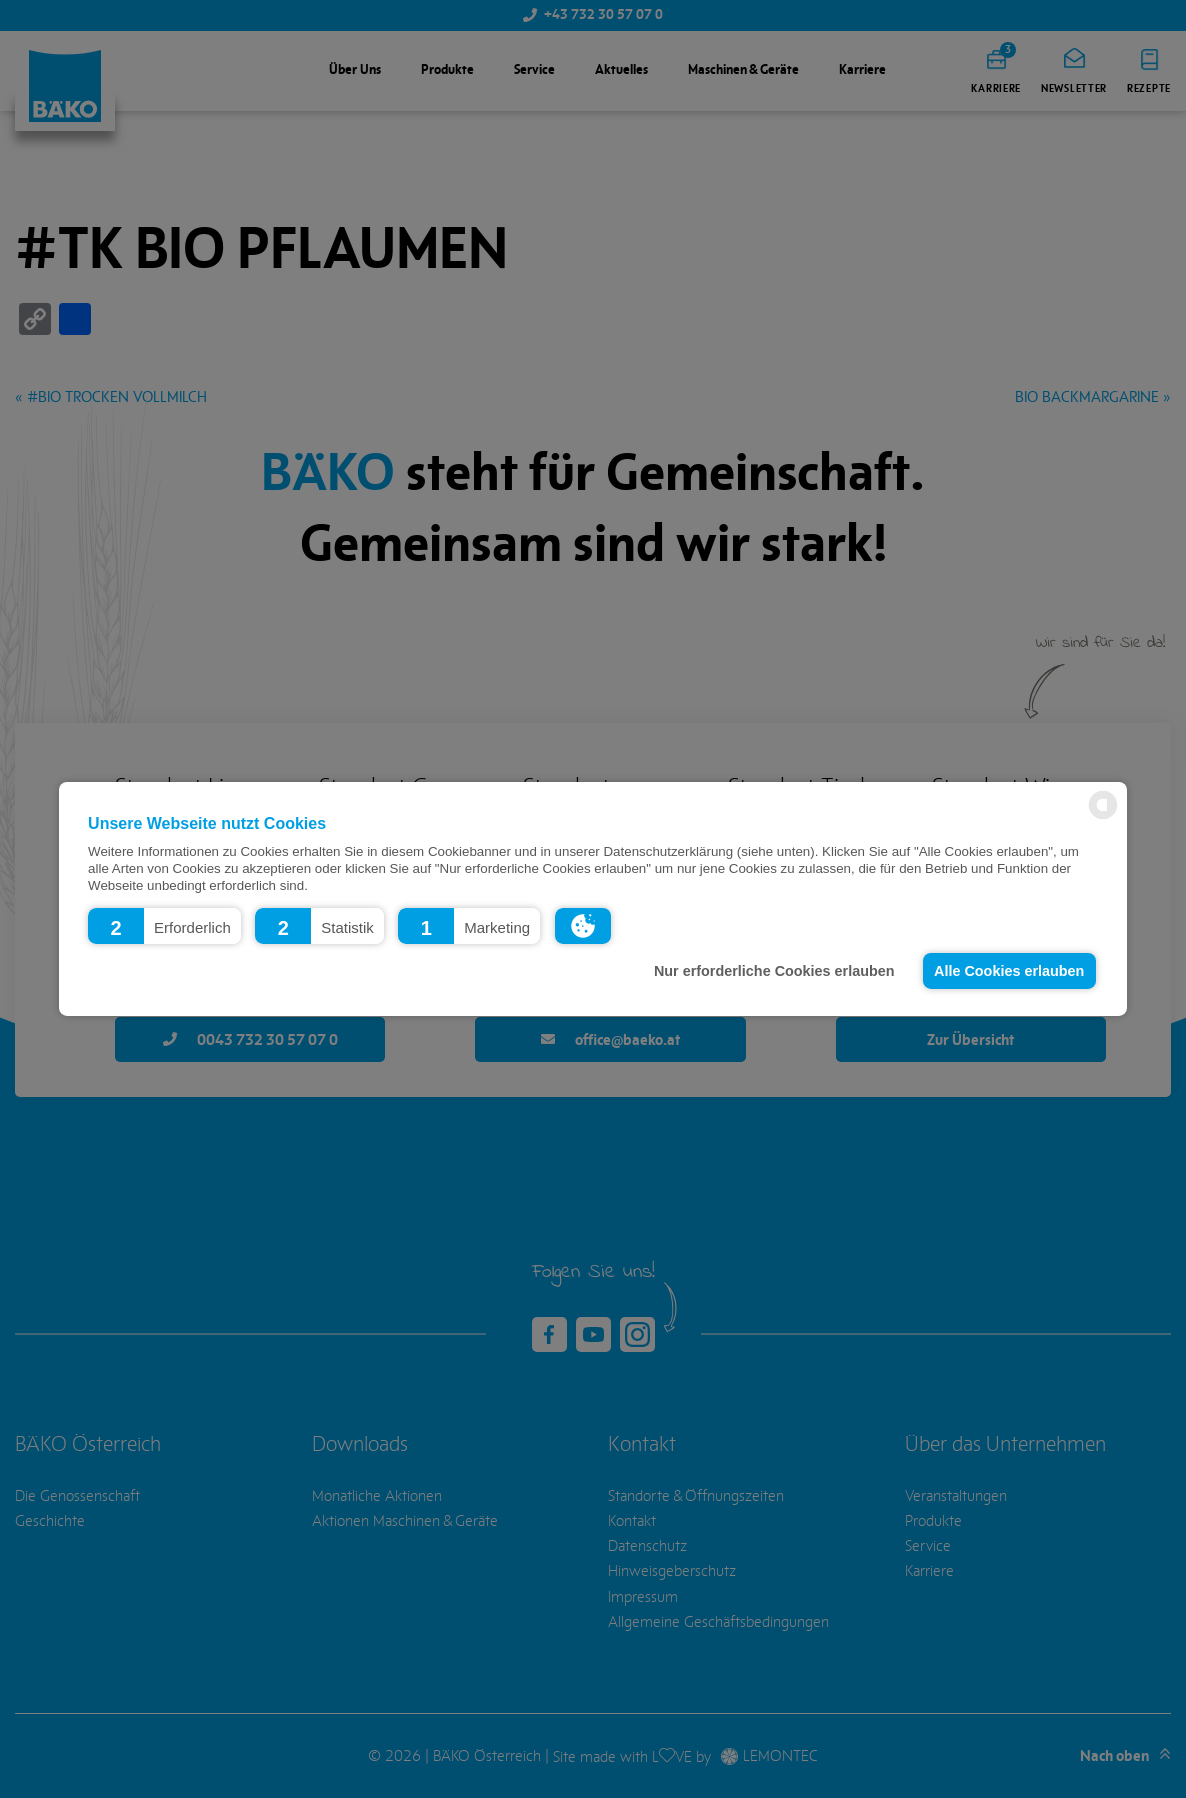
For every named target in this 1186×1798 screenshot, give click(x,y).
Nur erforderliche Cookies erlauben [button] (774, 971)
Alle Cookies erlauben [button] (1009, 971)
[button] (164, 926)
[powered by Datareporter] (1103, 817)
